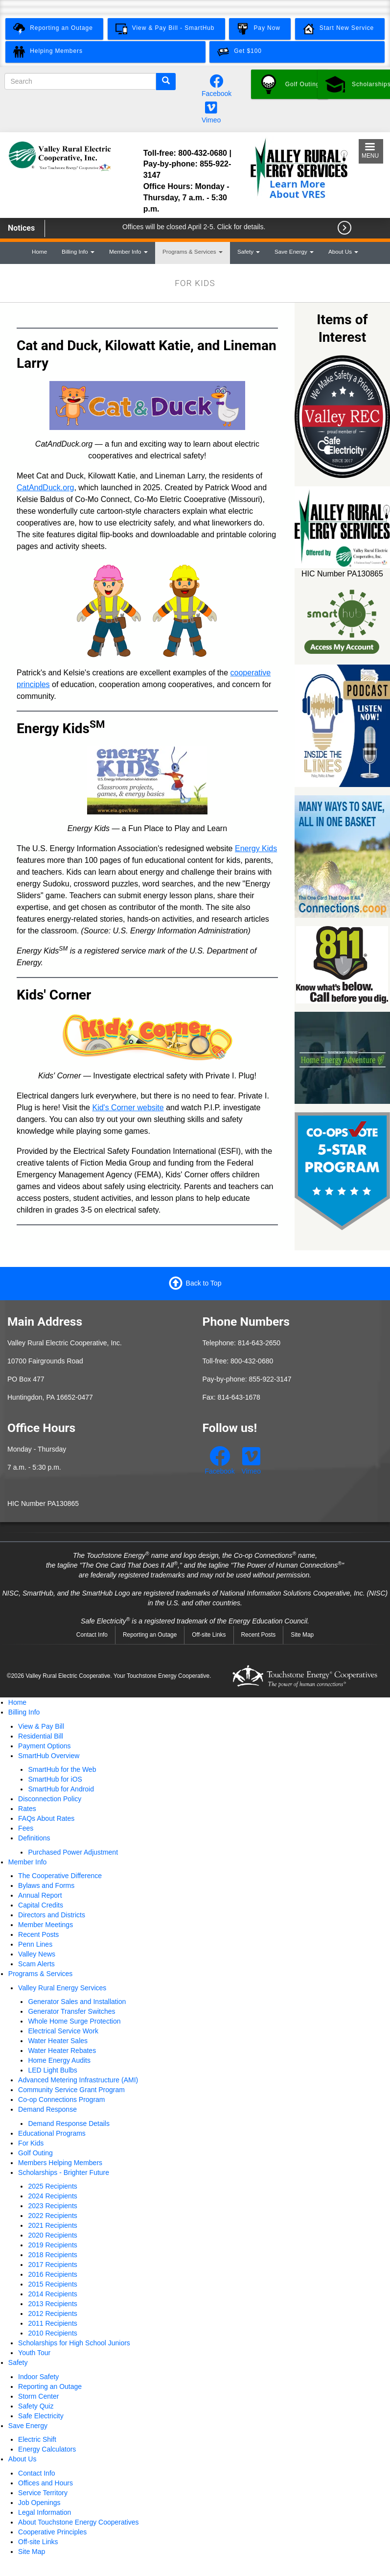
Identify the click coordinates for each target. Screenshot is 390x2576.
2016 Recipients (52, 2274)
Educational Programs (52, 2133)
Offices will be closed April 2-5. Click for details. (193, 227)
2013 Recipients (52, 2304)
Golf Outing (35, 2153)
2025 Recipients (52, 2186)
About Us (343, 251)
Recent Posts (258, 1634)
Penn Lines (35, 1944)
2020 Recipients (52, 2235)
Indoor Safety (38, 2377)
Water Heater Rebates (62, 2050)
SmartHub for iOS (55, 1779)
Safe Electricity (41, 2416)
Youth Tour (34, 2353)
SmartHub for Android (61, 1789)
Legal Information (44, 2512)
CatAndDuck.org (45, 487)
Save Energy (294, 251)
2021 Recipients (52, 2225)
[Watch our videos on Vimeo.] (211, 110)
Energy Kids (256, 848)
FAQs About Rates (46, 1818)
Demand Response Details (69, 2123)
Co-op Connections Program (61, 2099)
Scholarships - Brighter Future (63, 2172)
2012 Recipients (52, 2313)
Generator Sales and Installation (77, 2001)
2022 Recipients (52, 2215)
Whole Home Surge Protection (74, 2021)
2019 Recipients (52, 2245)
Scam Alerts (36, 1964)
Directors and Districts (51, 1915)
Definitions (34, 1838)
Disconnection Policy (49, 1799)
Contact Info (92, 1634)
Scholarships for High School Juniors (74, 2343)
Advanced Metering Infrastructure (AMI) (78, 2080)
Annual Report (40, 1895)
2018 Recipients (52, 2255)
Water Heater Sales (58, 2041)
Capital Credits (40, 1905)
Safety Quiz (35, 2406)
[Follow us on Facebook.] (217, 84)
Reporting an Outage (150, 1634)
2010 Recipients (52, 2333)
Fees (25, 1828)
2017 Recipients (52, 2264)
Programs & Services (192, 251)
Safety (248, 251)
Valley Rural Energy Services (62, 1988)
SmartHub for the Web (62, 1769)
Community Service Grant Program (71, 2090)
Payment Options (44, 1746)
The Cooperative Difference (60, 1876)
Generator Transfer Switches (71, 2011)
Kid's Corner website (127, 1107)
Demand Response (47, 2109)
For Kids (31, 2143)
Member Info (128, 251)
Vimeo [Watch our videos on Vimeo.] (211, 120)
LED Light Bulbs (52, 2070)
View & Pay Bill (41, 1726)
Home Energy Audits (59, 2060)
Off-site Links (209, 1634)
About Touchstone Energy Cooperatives (78, 2522)
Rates (27, 1809)
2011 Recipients (52, 2323)
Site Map (302, 1634)
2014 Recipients (52, 2294)
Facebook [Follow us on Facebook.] (216, 93)
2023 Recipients (52, 2206)
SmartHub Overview (48, 1756)
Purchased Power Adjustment (73, 1852)
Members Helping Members (60, 2163)
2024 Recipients (52, 2196)
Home (39, 251)
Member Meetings (45, 1925)
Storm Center (38, 2396)
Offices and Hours (45, 2483)
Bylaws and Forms (46, 1885)
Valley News (36, 1954)
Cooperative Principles (52, 2532)
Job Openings (39, 2502)
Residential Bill (40, 1736)
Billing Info (78, 251)
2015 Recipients (52, 2284)
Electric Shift (37, 2439)
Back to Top (204, 1283)
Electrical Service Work (63, 2031)
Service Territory (43, 2493)
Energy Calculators (47, 2449)
